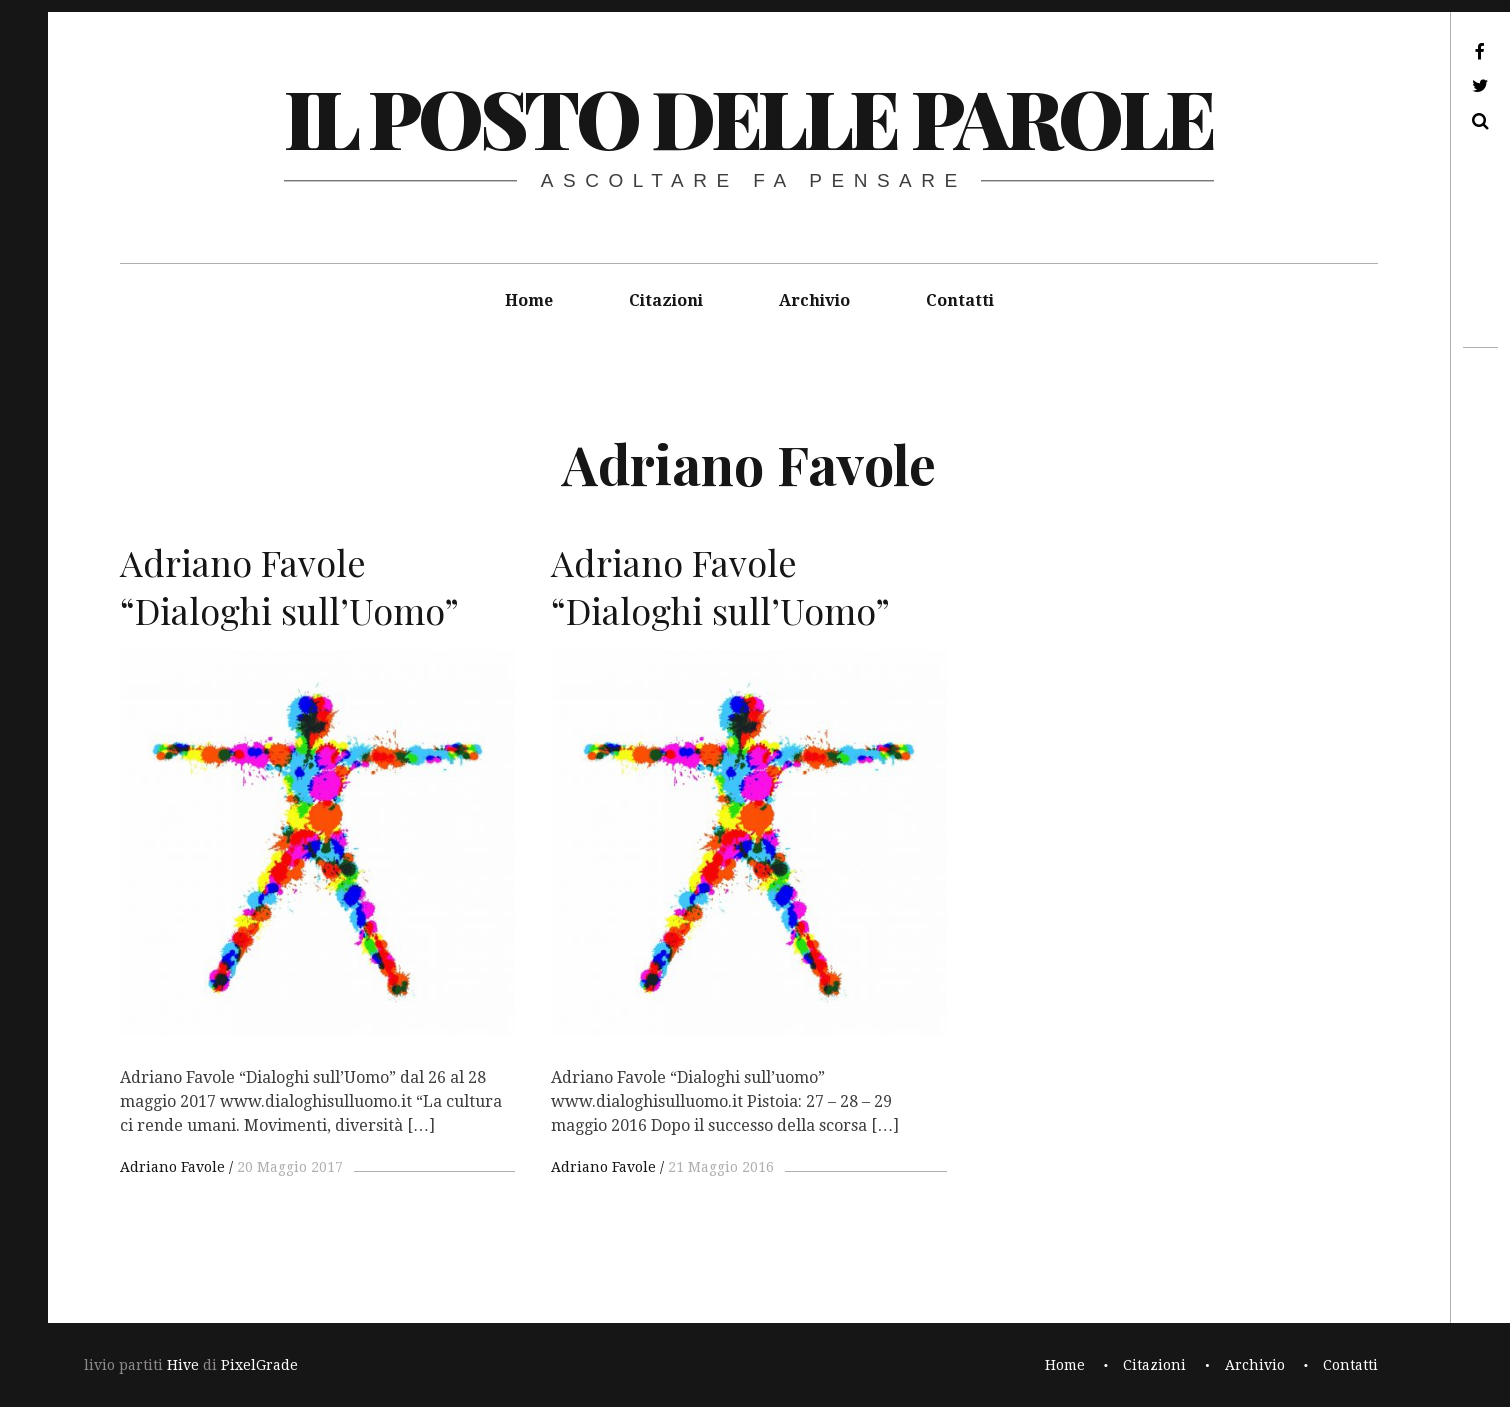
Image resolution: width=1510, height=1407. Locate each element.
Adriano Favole (172, 1167)
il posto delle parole (748, 116)
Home (529, 300)
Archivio (814, 300)
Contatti (960, 300)
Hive (183, 1365)
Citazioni (666, 300)
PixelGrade (259, 1365)
